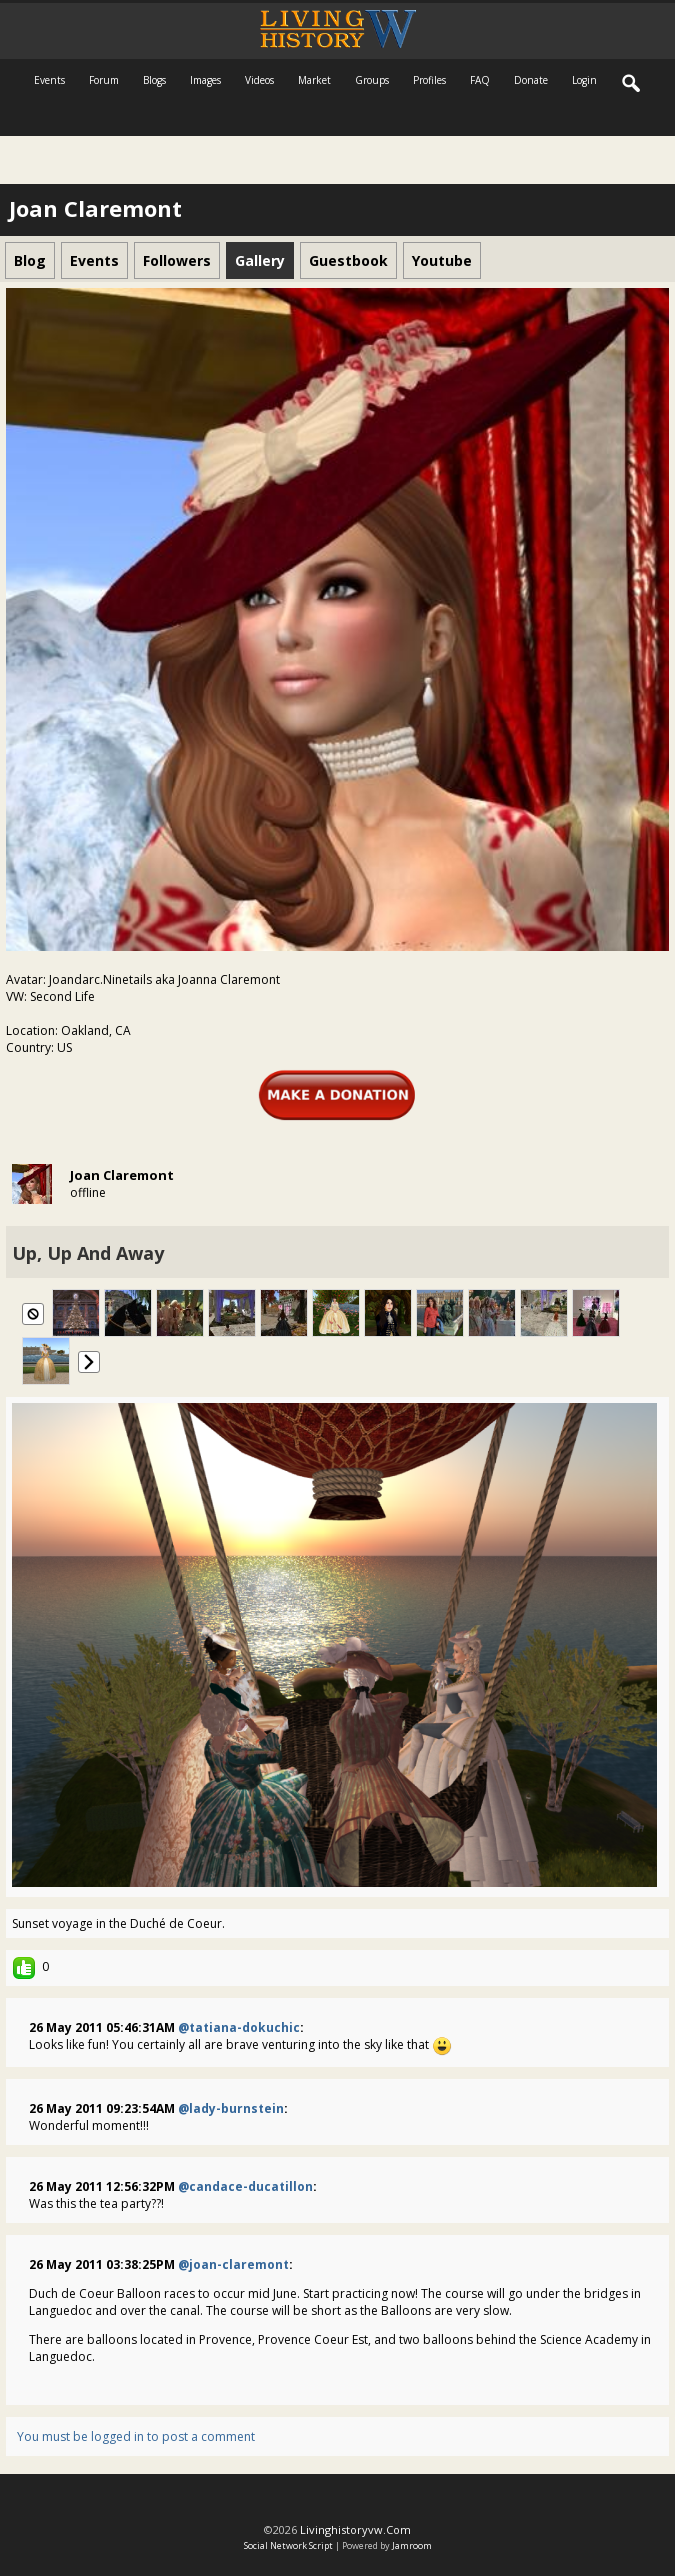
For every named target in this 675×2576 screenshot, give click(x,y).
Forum (104, 80)
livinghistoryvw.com (355, 2529)
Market (314, 80)
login (584, 80)
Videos (259, 80)
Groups (372, 80)
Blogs (154, 80)
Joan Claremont (122, 1175)
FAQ (480, 80)
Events (49, 80)
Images (205, 80)
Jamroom (412, 2545)
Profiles (429, 80)
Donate (531, 80)
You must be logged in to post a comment (136, 2436)
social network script (288, 2545)
